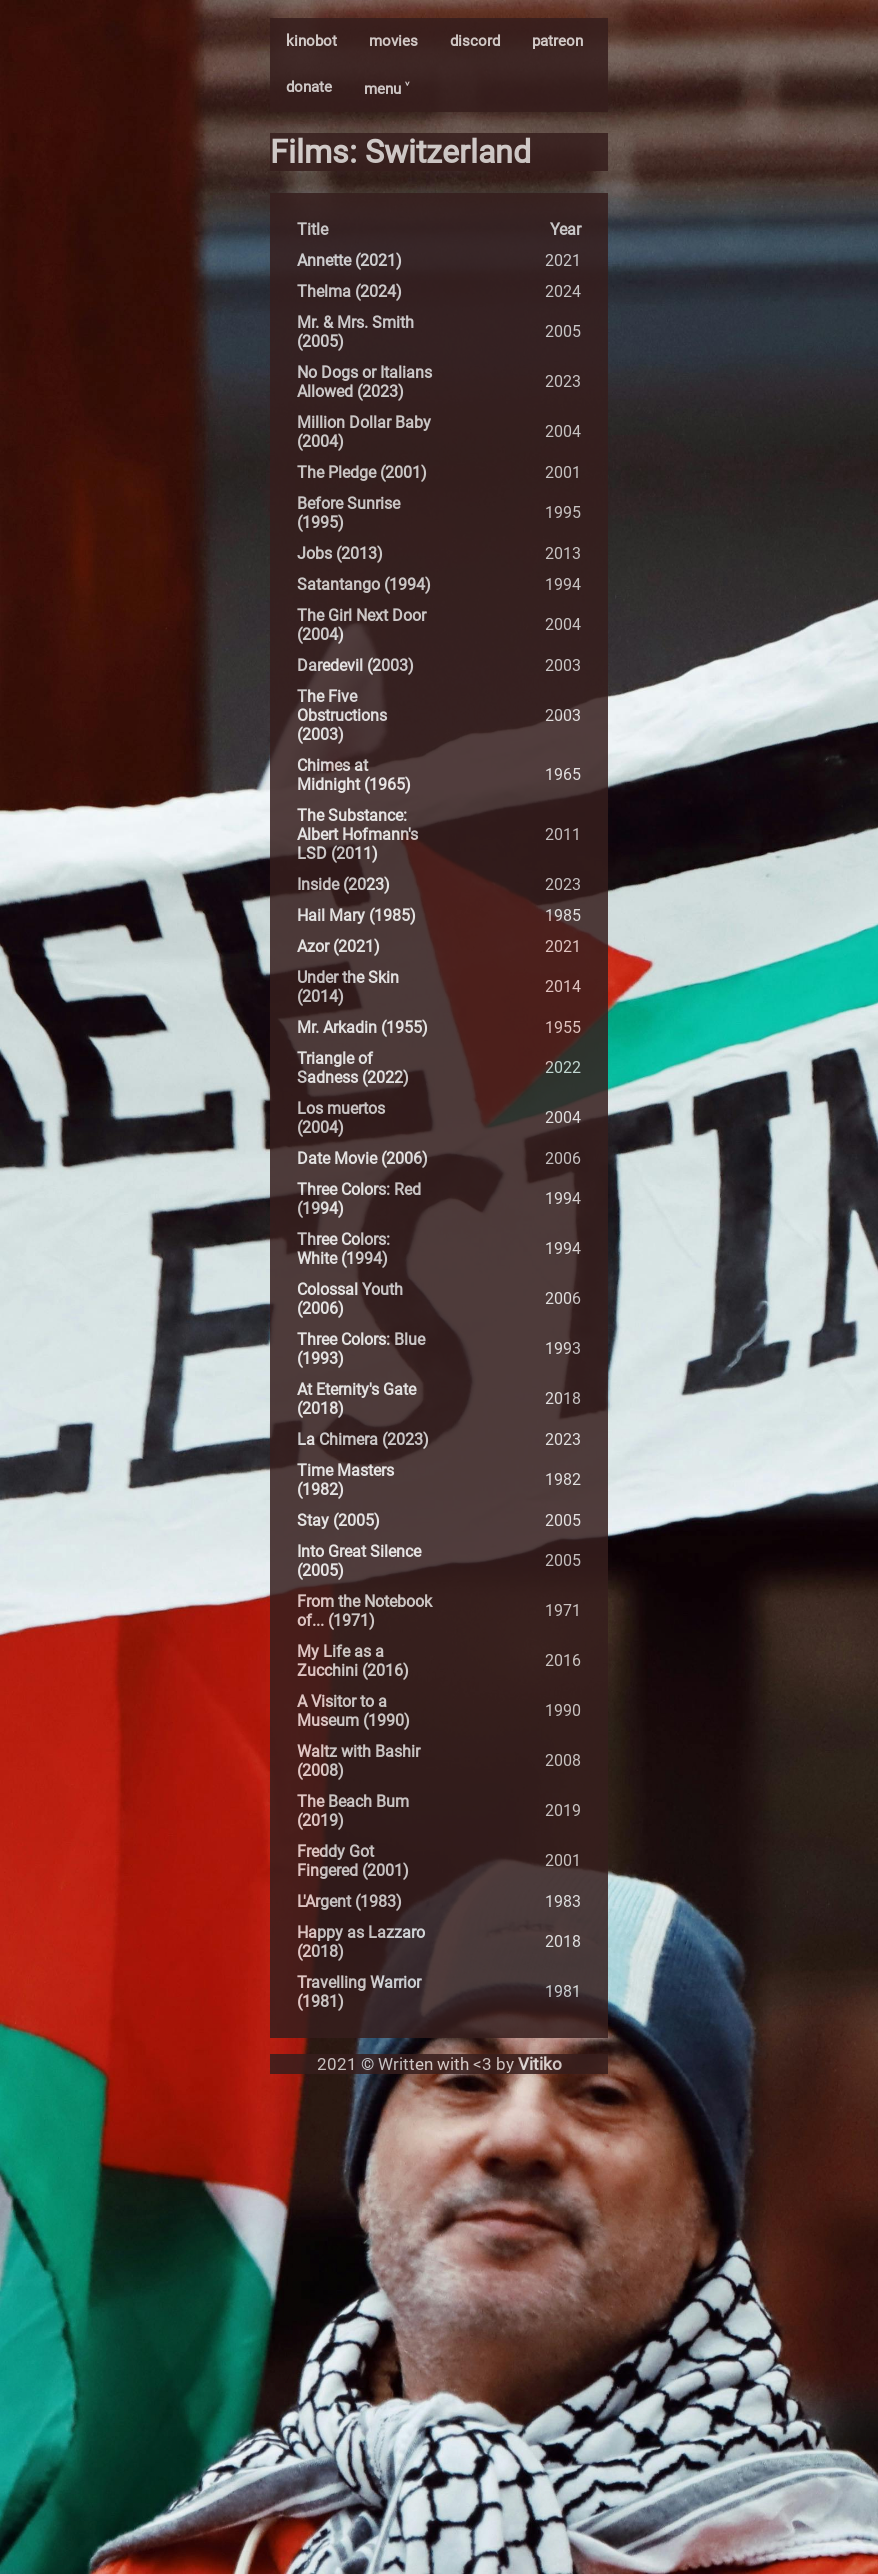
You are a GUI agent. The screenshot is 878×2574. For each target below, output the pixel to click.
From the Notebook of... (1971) (364, 1611)
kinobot (311, 41)
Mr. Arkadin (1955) (362, 1027)
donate (309, 87)
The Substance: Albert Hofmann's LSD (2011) (357, 834)
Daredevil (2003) (355, 665)
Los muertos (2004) (341, 1118)
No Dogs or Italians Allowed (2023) (364, 382)
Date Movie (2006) (362, 1158)
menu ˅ (386, 89)
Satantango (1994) (364, 584)
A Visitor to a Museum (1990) (353, 1711)
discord (475, 41)
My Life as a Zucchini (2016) (353, 1661)
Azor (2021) (338, 946)
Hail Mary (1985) (356, 915)
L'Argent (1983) (349, 1901)
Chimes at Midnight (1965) (354, 775)
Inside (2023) (343, 884)
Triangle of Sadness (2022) (353, 1068)
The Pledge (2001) (362, 472)
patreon (557, 41)
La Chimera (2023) (363, 1439)
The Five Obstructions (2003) (342, 715)
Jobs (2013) (340, 553)
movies (393, 41)
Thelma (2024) (349, 291)
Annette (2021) (349, 260)
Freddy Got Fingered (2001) (353, 1861)
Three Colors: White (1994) (343, 1249)
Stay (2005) (338, 1520)
